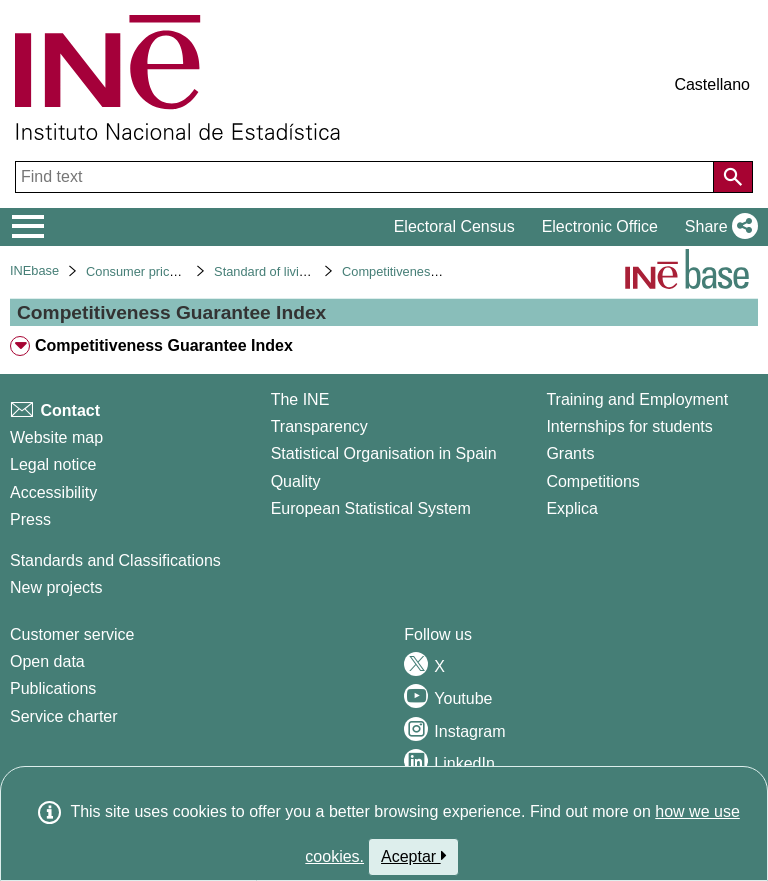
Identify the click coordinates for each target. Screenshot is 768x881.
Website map (56, 437)
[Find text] (366, 177)
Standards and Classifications (115, 560)
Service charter (64, 716)
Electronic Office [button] (600, 226)
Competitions (592, 481)
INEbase (34, 270)
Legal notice (53, 464)
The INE (300, 399)
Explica (572, 508)
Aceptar (413, 856)
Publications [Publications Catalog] (53, 688)
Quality (296, 481)
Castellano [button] (712, 84)
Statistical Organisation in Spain (384, 453)
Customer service (72, 634)
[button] (717, 227)
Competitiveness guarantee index (437, 271)
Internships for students (629, 426)
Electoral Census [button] (454, 226)
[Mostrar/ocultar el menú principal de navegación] (28, 227)
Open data (47, 661)
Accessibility (53, 492)
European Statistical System (371, 508)
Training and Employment (637, 399)
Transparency (319, 426)
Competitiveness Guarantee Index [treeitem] (164, 345)
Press (30, 519)
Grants (570, 453)
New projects (56, 587)
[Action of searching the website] (733, 177)
